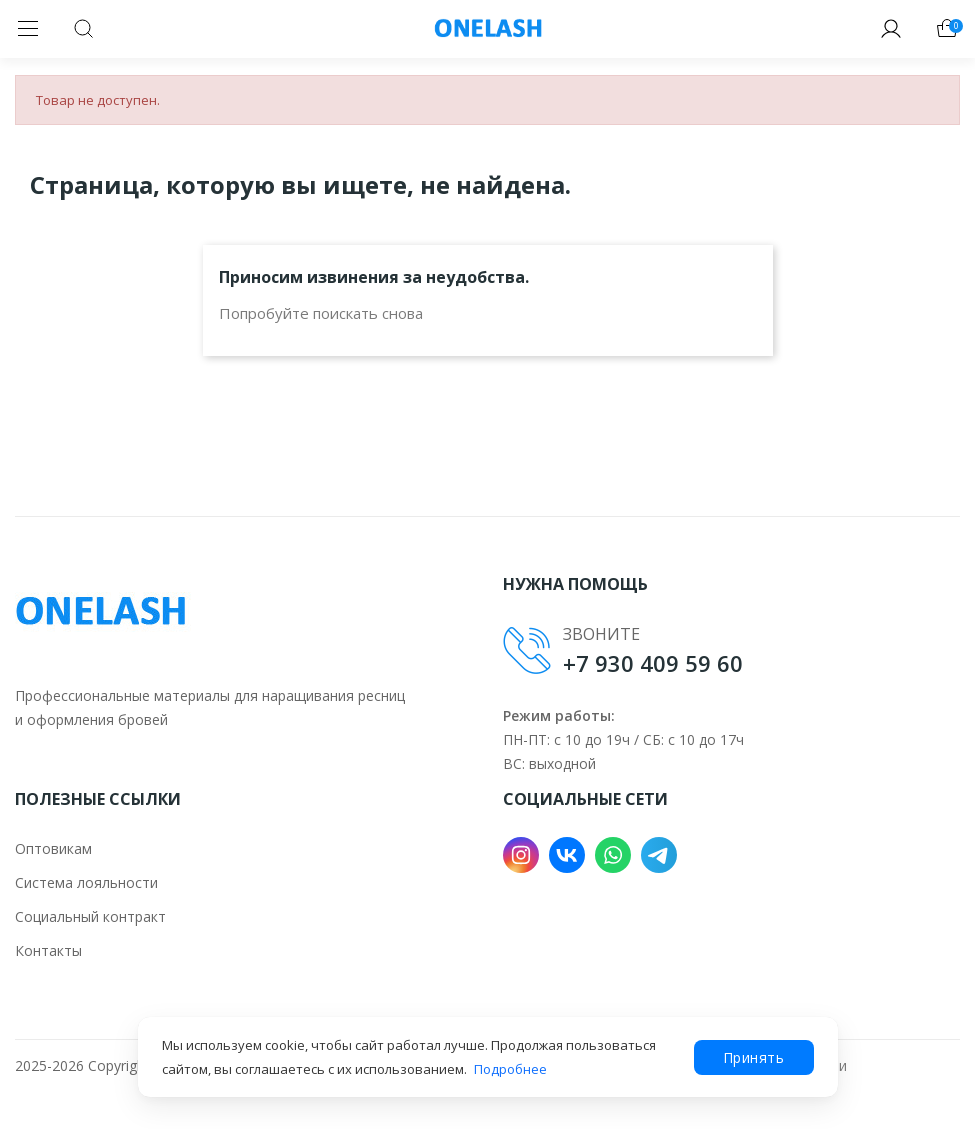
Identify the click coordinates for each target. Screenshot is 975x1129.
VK (567, 855)
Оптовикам (53, 848)
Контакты (48, 950)
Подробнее (510, 1069)
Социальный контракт (90, 916)
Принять (754, 1057)
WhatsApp (613, 855)
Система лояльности (86, 882)
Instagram (521, 855)
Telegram (659, 855)
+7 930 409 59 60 (653, 663)
